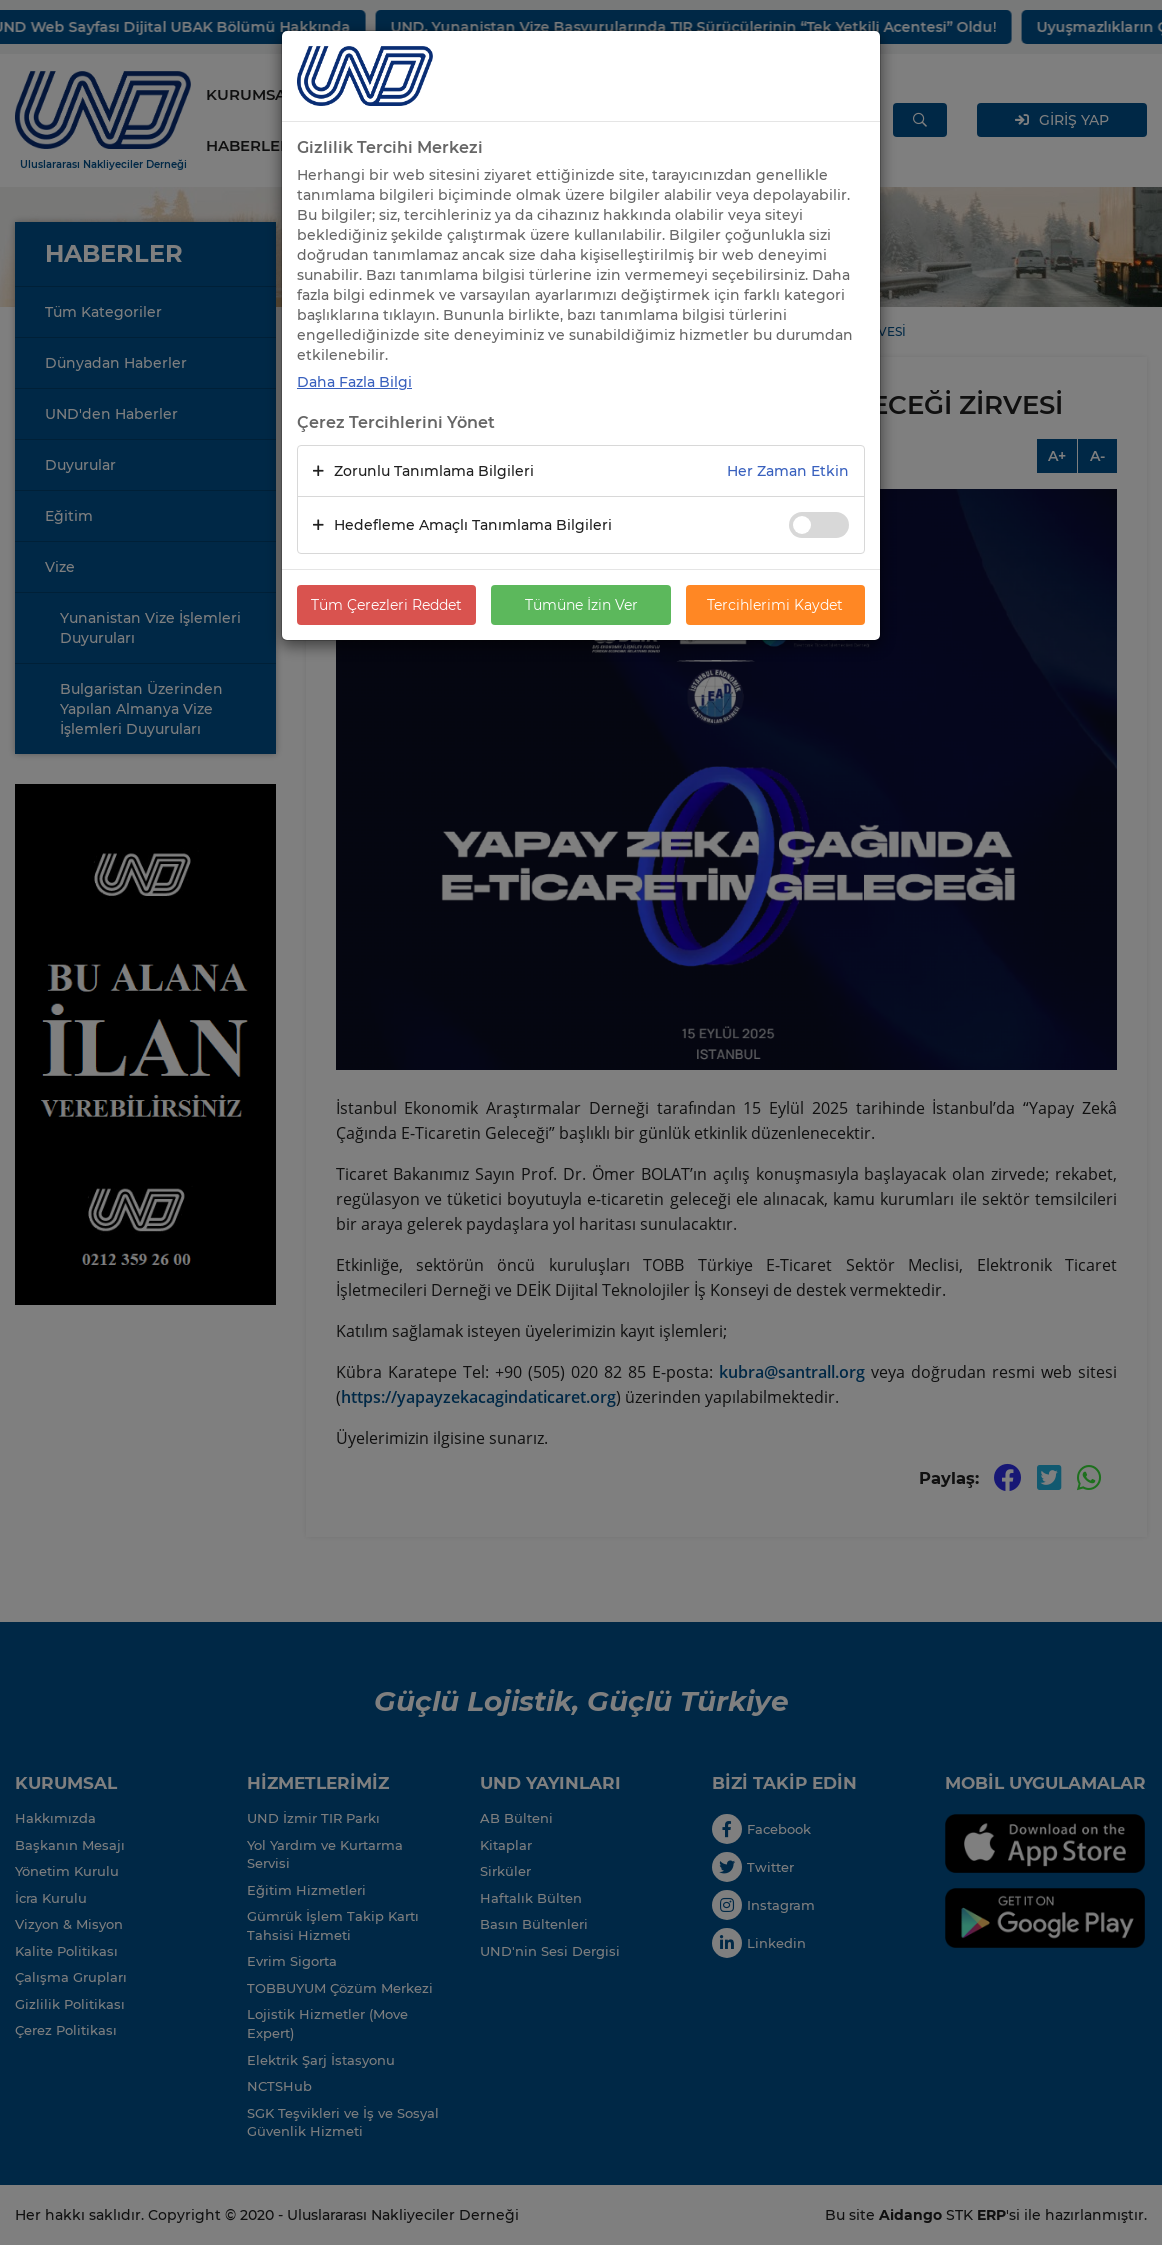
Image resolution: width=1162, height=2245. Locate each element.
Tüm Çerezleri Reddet (386, 605)
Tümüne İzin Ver (581, 605)
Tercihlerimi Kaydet (775, 605)
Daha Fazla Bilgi (354, 382)
